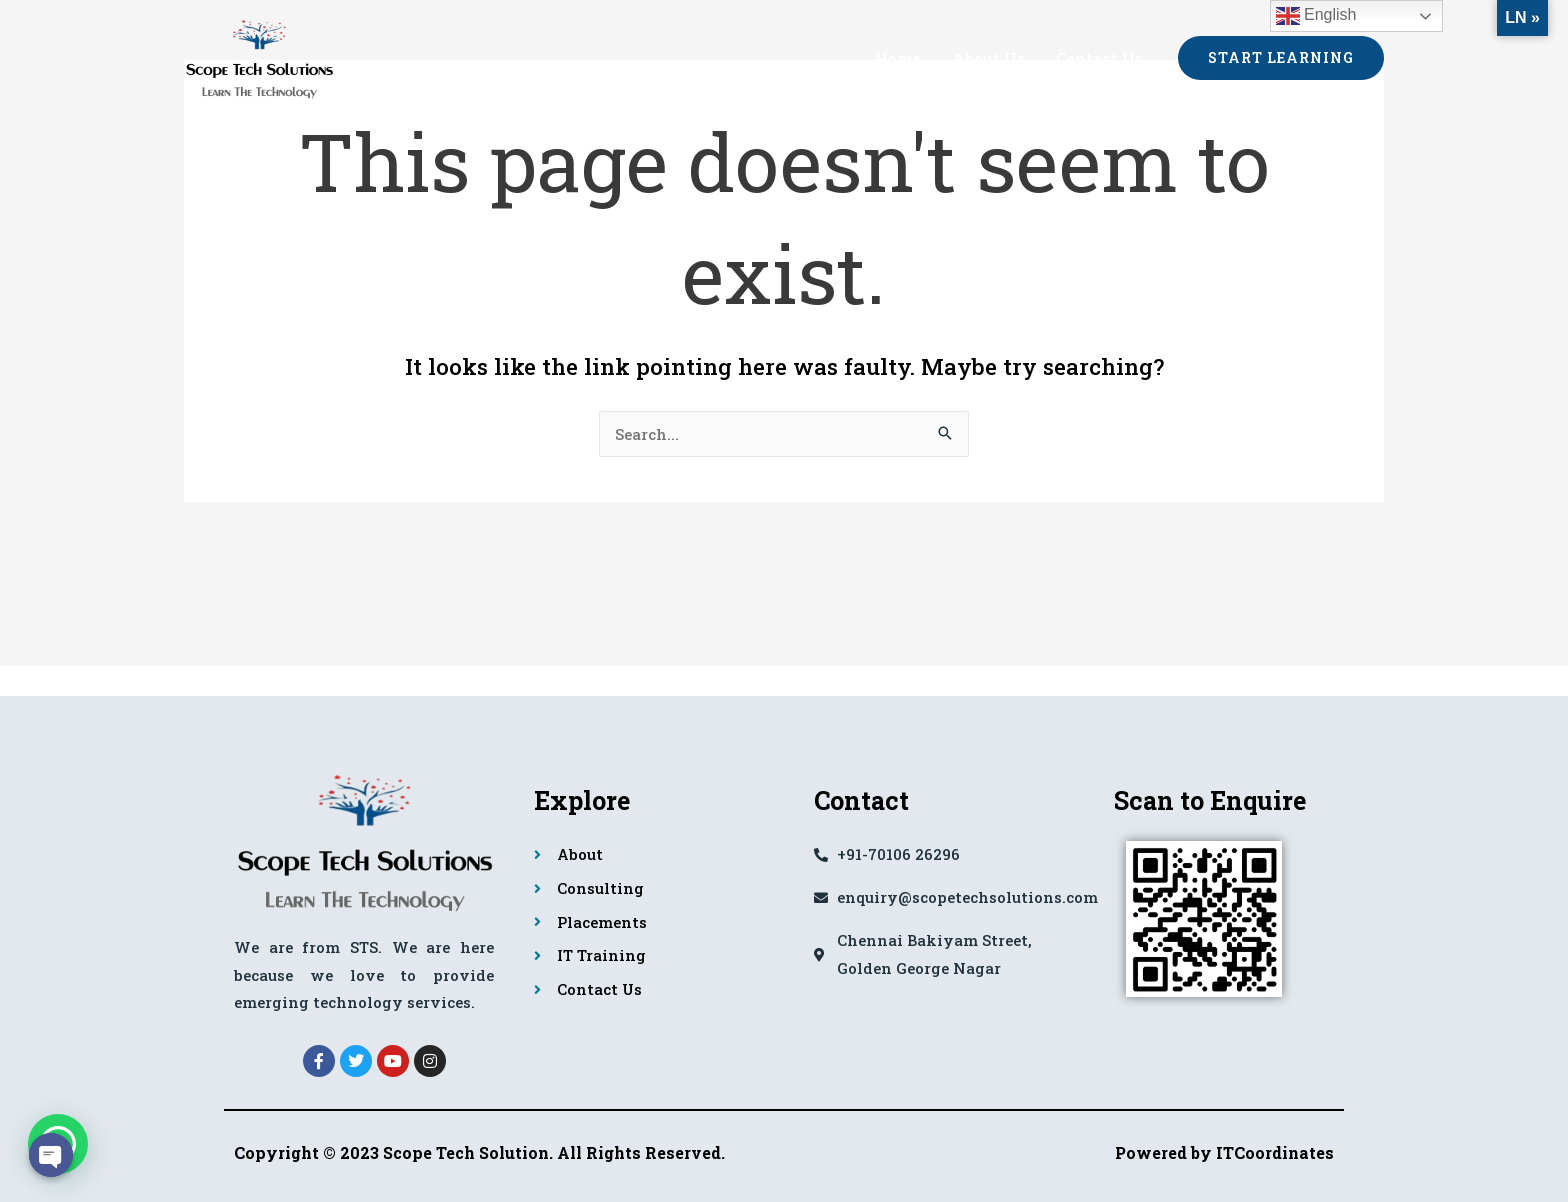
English (1316, 16)
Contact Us (1099, 58)
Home (900, 58)
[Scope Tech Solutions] (259, 55)
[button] (1281, 58)
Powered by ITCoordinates (1224, 1152)
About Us (989, 58)
